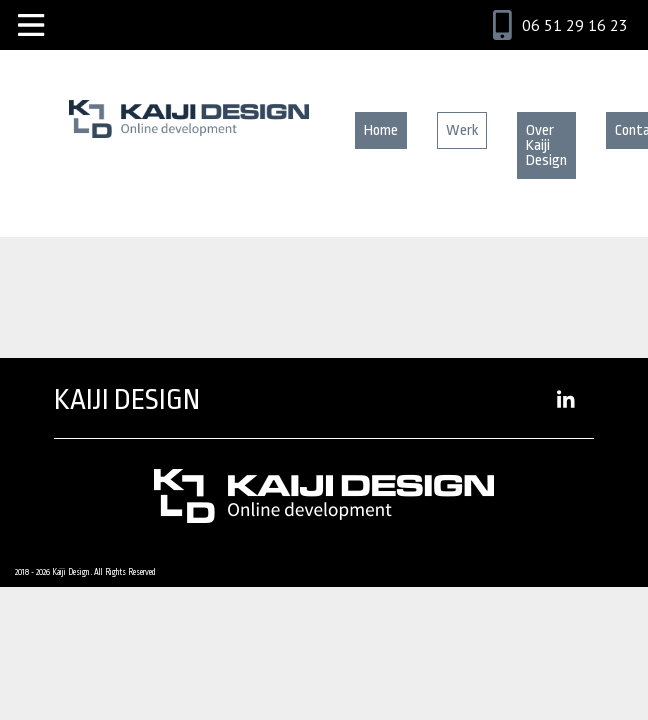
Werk (462, 130)
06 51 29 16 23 (575, 25)
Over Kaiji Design (546, 145)
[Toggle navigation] (31, 25)
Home (381, 130)
